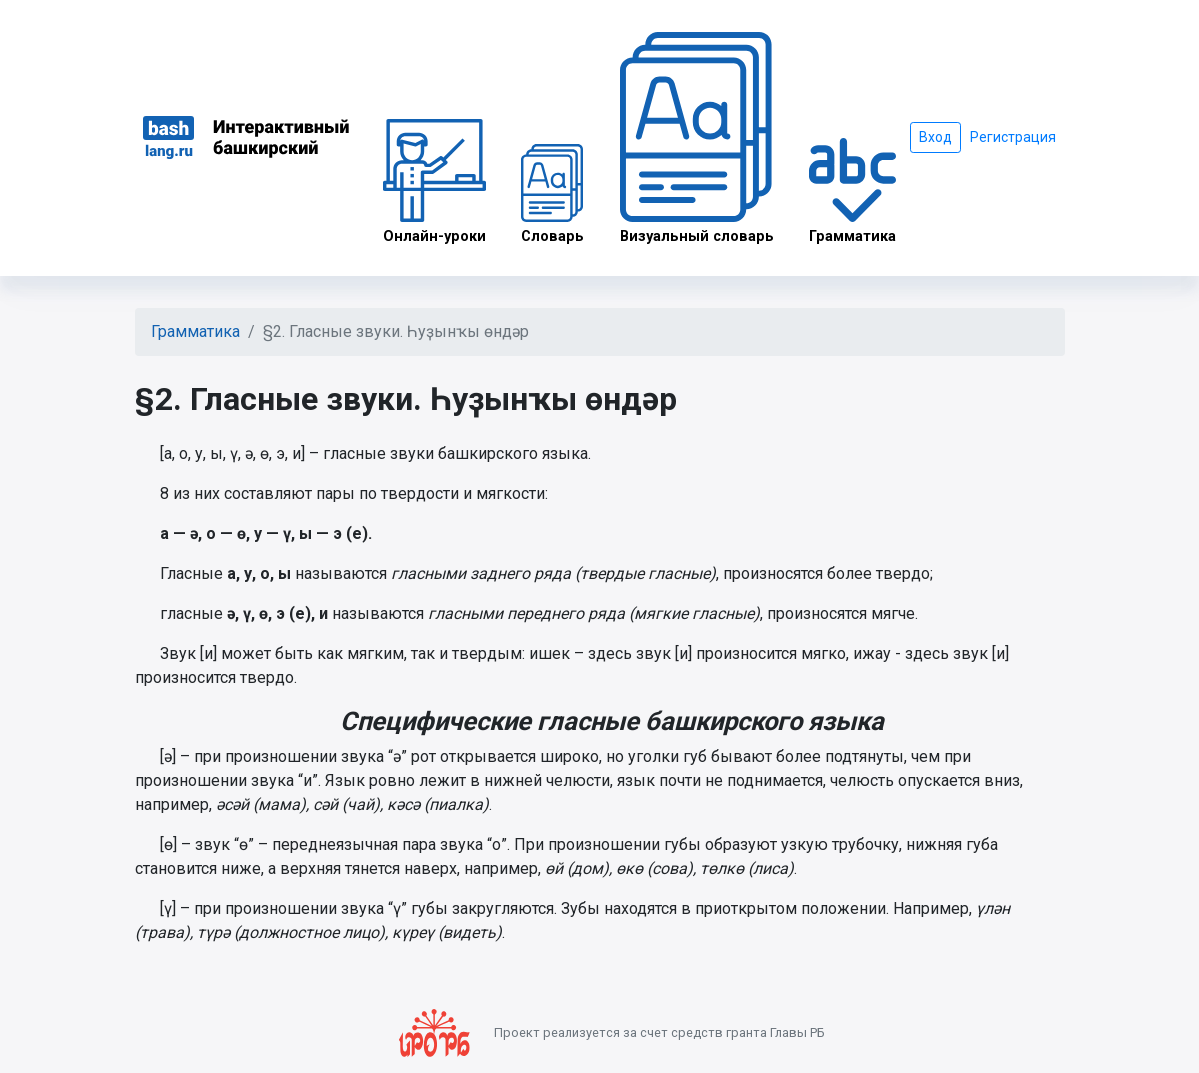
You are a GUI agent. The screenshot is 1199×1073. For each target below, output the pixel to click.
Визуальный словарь (697, 138)
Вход (935, 137)
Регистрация (1013, 137)
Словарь (552, 194)
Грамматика (852, 191)
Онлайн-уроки (434, 182)
